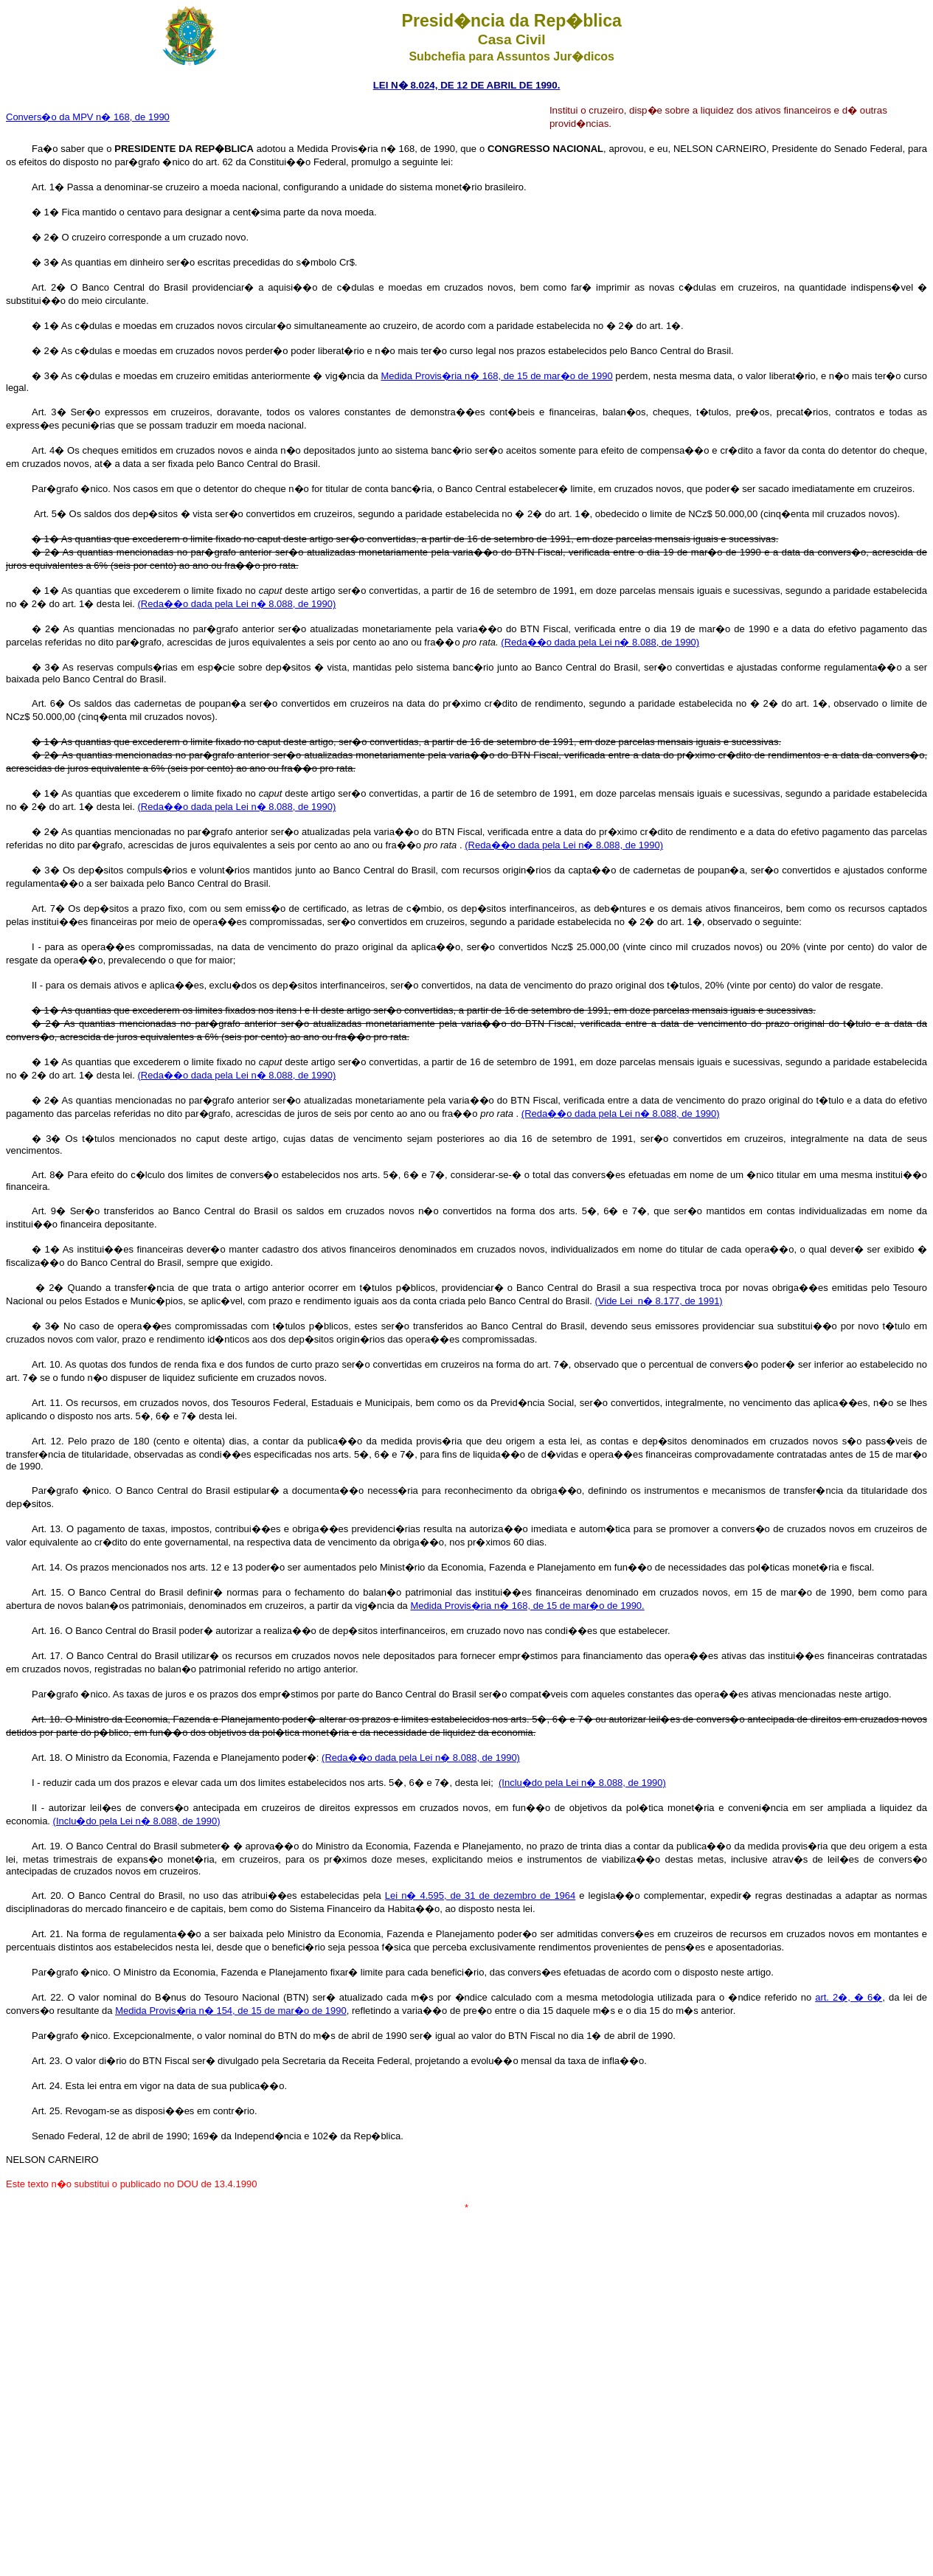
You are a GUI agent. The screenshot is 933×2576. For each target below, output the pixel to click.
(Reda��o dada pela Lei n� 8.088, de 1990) (236, 603)
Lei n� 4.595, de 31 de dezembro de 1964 (480, 1895)
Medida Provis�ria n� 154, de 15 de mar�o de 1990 (231, 2010)
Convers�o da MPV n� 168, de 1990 (88, 116)
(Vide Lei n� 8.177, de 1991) (658, 1300)
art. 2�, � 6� (848, 1997)
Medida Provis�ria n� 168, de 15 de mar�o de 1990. (527, 1605)
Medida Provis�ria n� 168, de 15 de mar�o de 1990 (496, 375)
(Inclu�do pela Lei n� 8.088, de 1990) (582, 1782)
